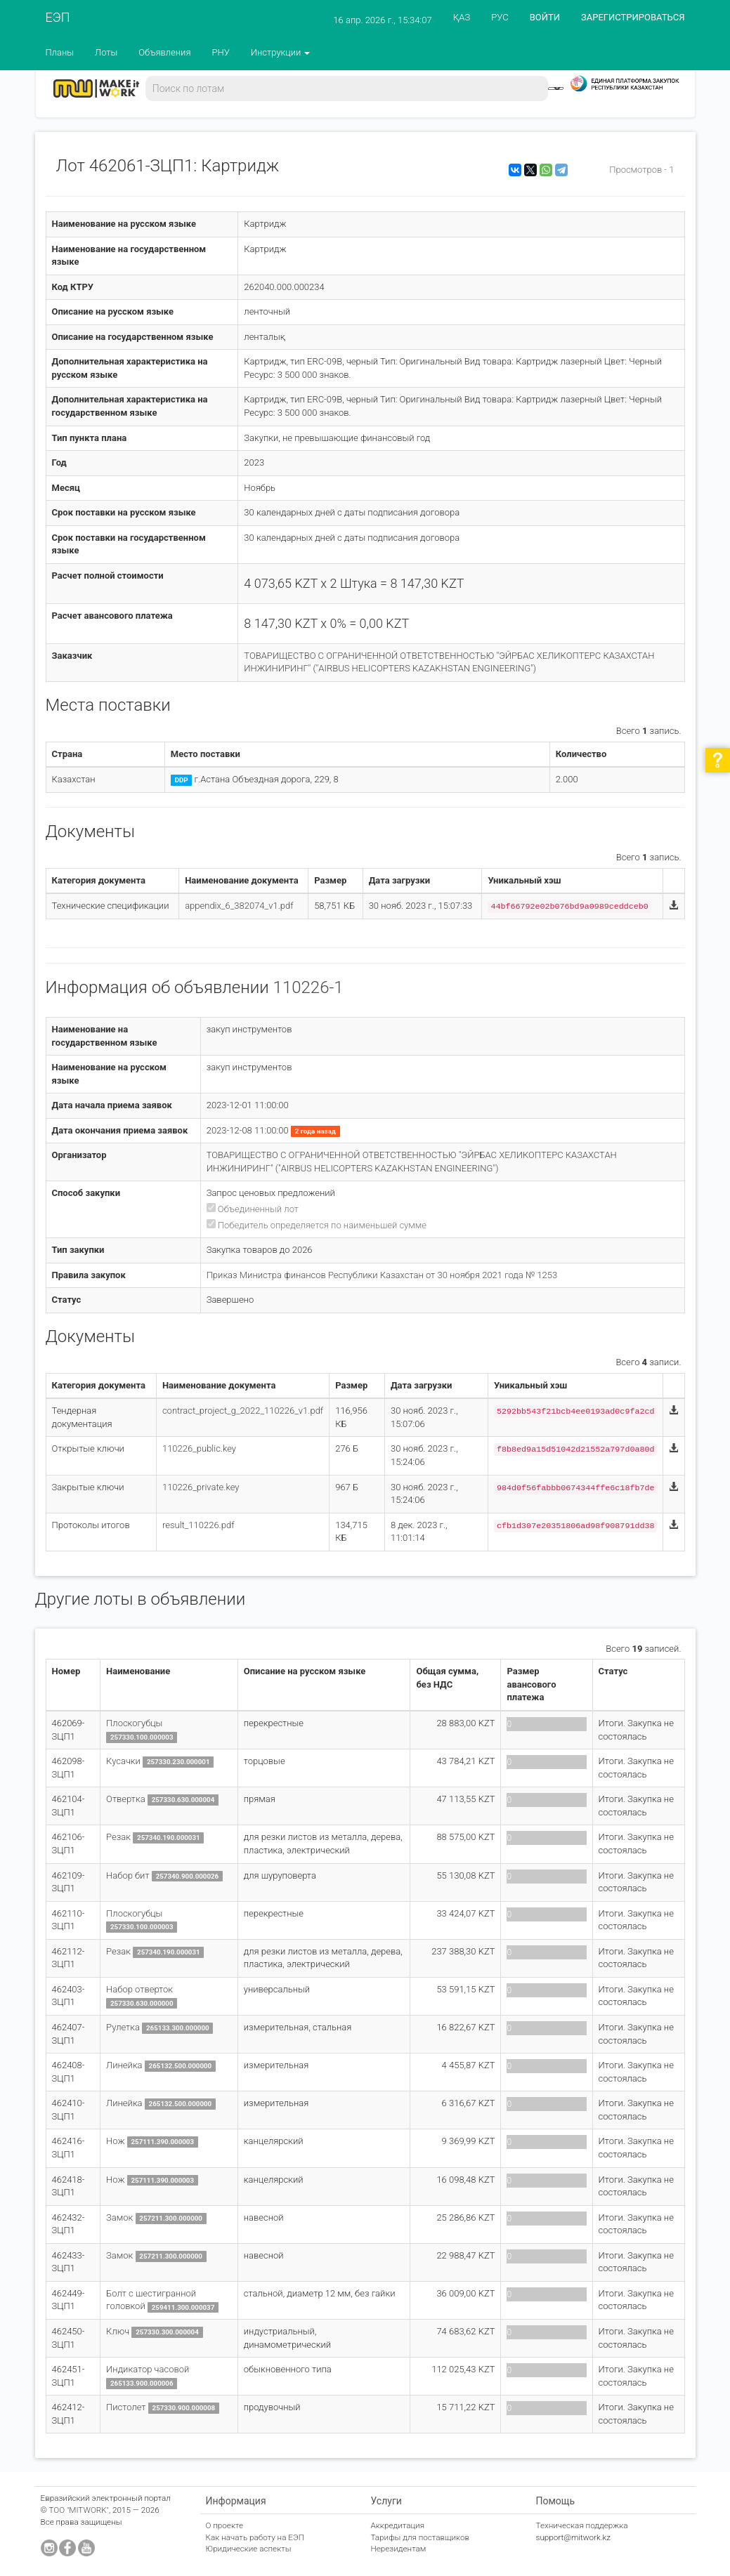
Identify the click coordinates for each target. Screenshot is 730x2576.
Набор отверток (139, 1989)
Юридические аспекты (249, 2549)
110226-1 (308, 987)
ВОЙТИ (545, 17)
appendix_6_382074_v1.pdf (239, 905)
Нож (115, 2141)
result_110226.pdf (198, 1525)
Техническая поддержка (582, 2525)
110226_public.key (199, 1448)
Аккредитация (398, 2525)
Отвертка (125, 1799)
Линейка (124, 2065)
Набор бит (128, 1875)
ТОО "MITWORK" (78, 2510)
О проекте (225, 2525)
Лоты (106, 52)
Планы (60, 52)
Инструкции (281, 52)
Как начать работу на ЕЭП (255, 2537)
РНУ (220, 52)
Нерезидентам (398, 2549)
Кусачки (123, 1761)
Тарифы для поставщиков (420, 2537)
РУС (499, 17)
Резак (118, 1837)
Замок (119, 2217)
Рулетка (123, 2027)
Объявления (164, 52)
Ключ (117, 2331)
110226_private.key (201, 1487)
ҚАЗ (462, 17)
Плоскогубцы (134, 1723)
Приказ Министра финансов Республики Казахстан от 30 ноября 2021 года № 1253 (382, 1275)
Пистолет (125, 2407)
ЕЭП (58, 17)
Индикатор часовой (147, 2369)
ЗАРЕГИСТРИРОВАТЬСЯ (632, 17)
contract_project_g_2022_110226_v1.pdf (242, 1410)
